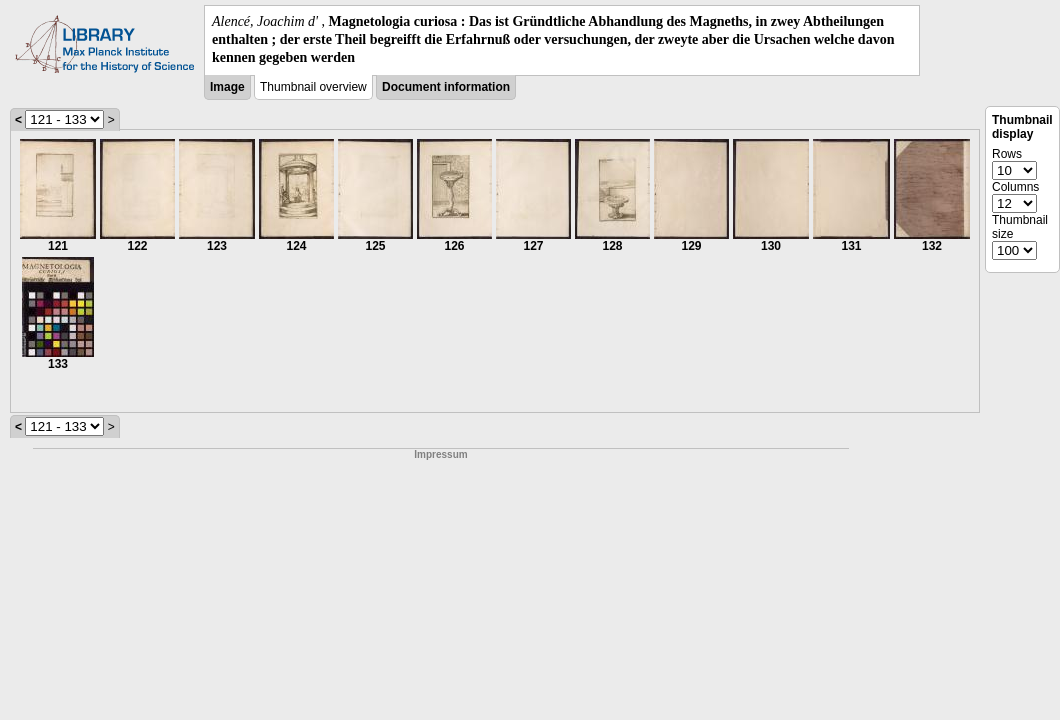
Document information (446, 87)
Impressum (440, 454)
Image (227, 87)
